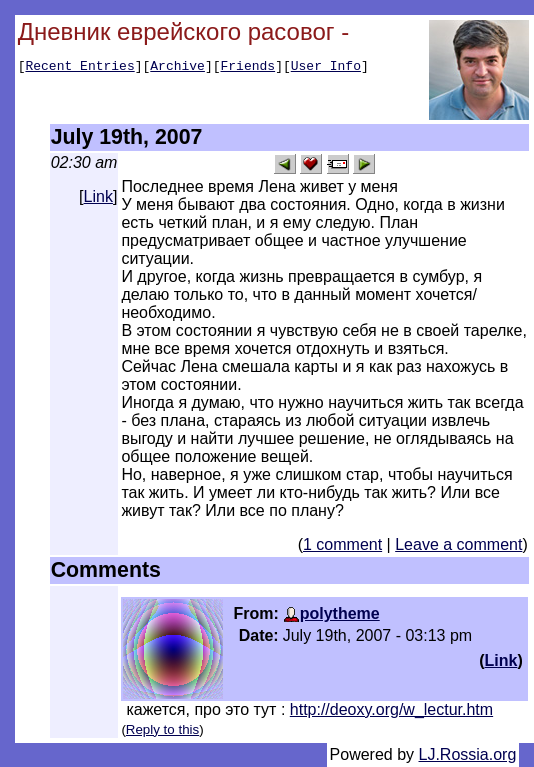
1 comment (342, 544)
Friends (248, 68)
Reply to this (162, 729)
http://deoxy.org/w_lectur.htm (391, 709)
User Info (326, 68)
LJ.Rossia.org (468, 754)
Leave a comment (458, 544)
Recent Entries (79, 68)
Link (98, 196)
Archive (177, 68)
